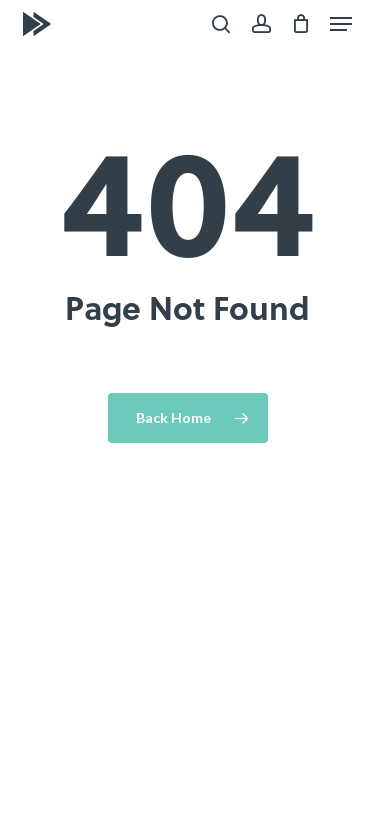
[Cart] (300, 24)
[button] (341, 24)
